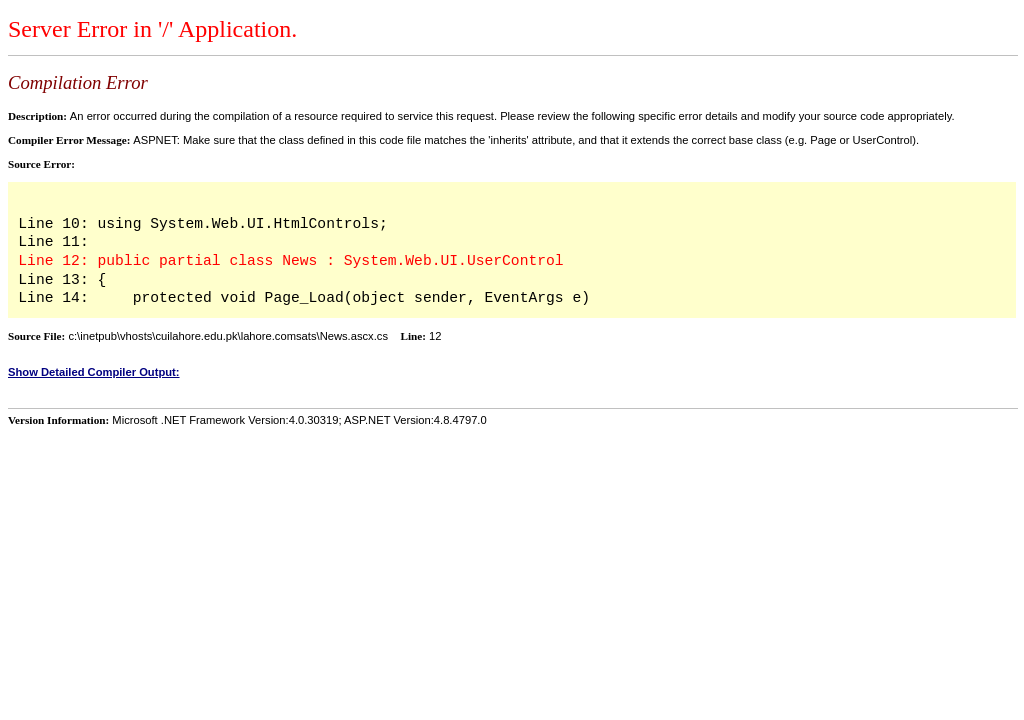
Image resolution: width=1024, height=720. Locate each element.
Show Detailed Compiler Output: (94, 372)
